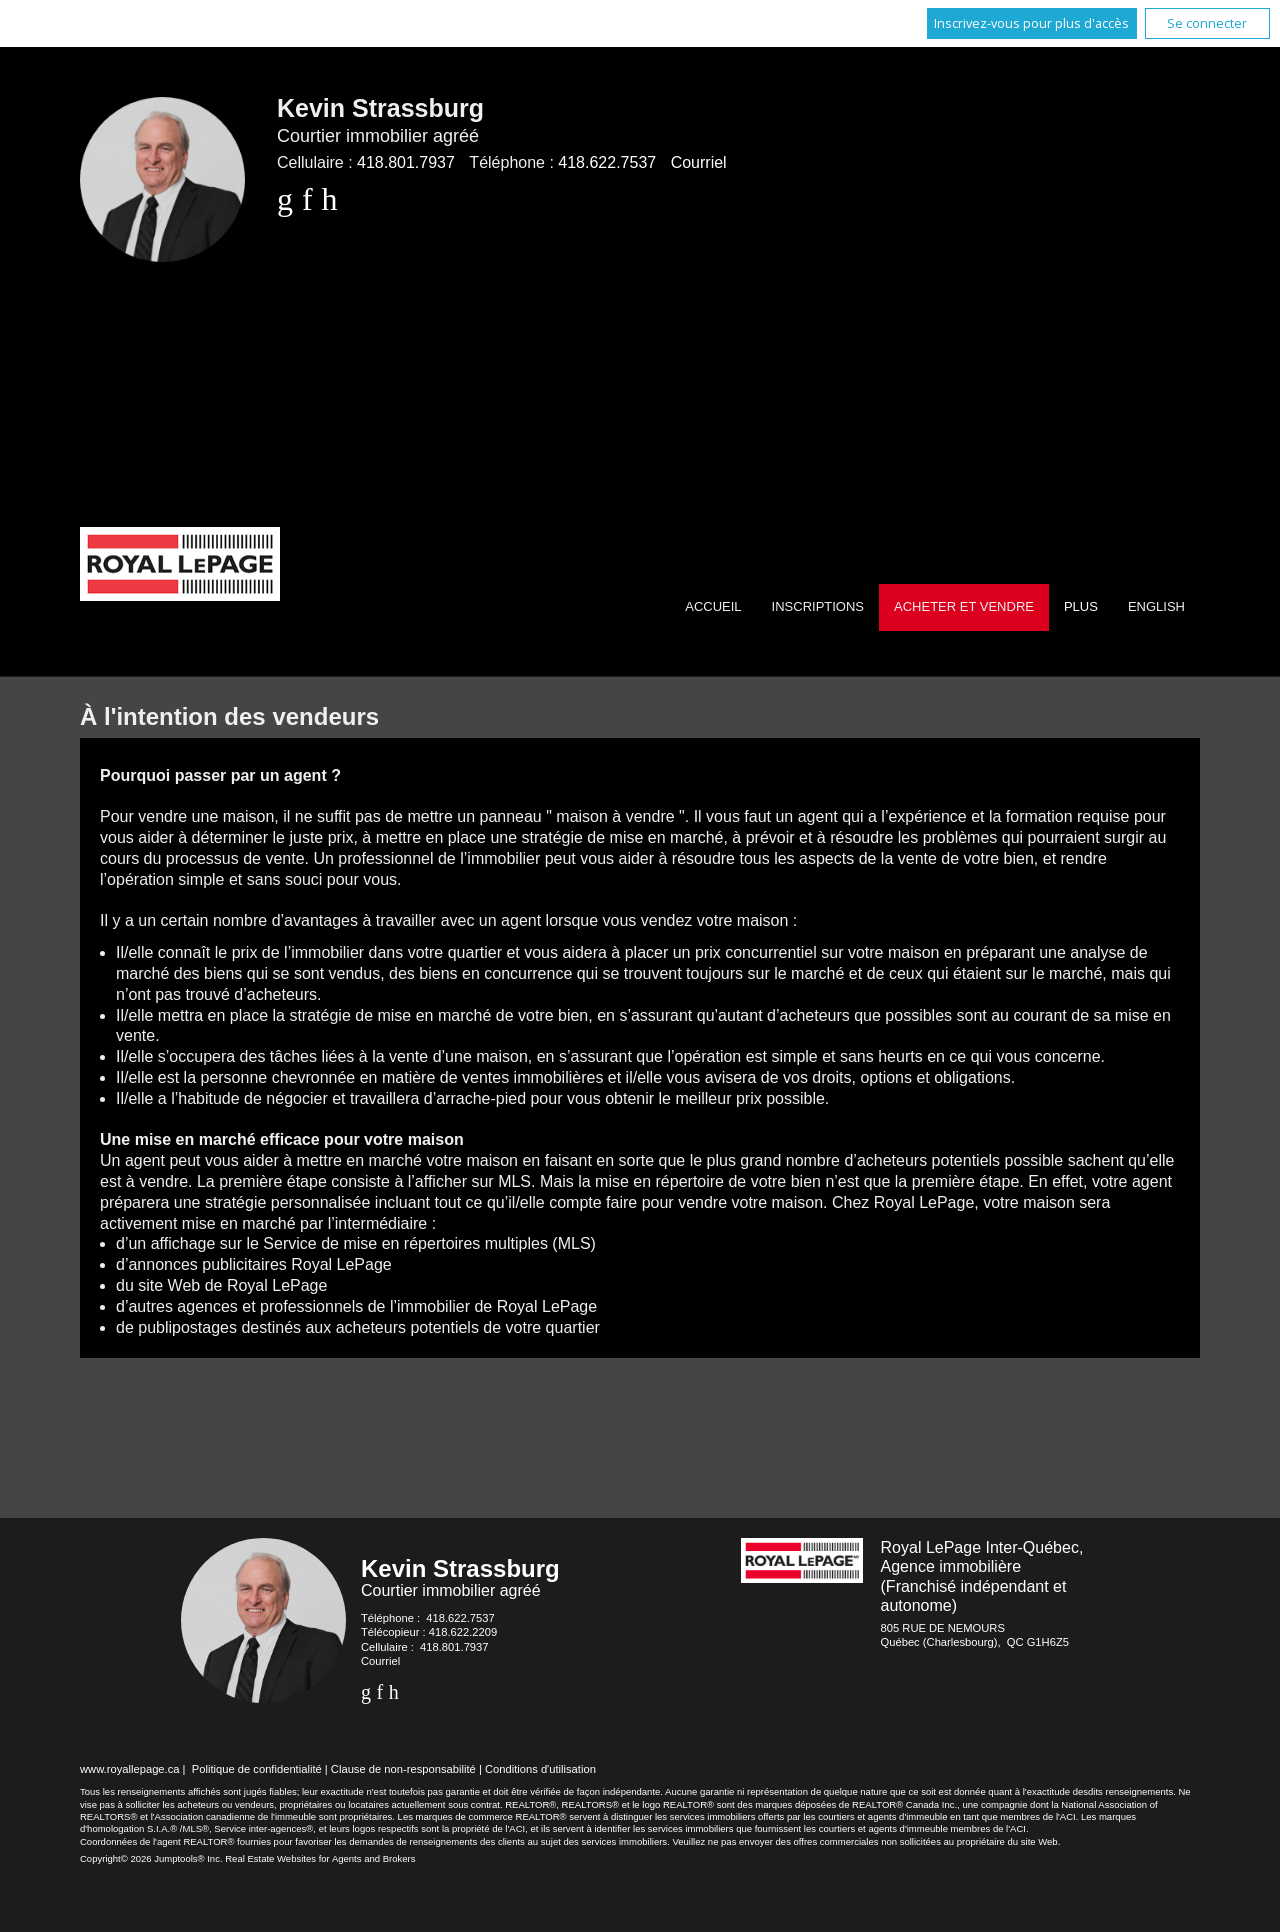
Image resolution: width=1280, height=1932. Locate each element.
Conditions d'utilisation (540, 1769)
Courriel (699, 162)
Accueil (713, 606)
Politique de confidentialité (257, 1769)
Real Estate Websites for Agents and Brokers (320, 1858)
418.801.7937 (406, 162)
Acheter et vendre (964, 606)
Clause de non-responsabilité (403, 1769)
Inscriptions (818, 606)
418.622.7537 (607, 162)
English (1156, 606)
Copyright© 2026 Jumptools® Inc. (151, 1858)
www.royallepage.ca (130, 1769)
